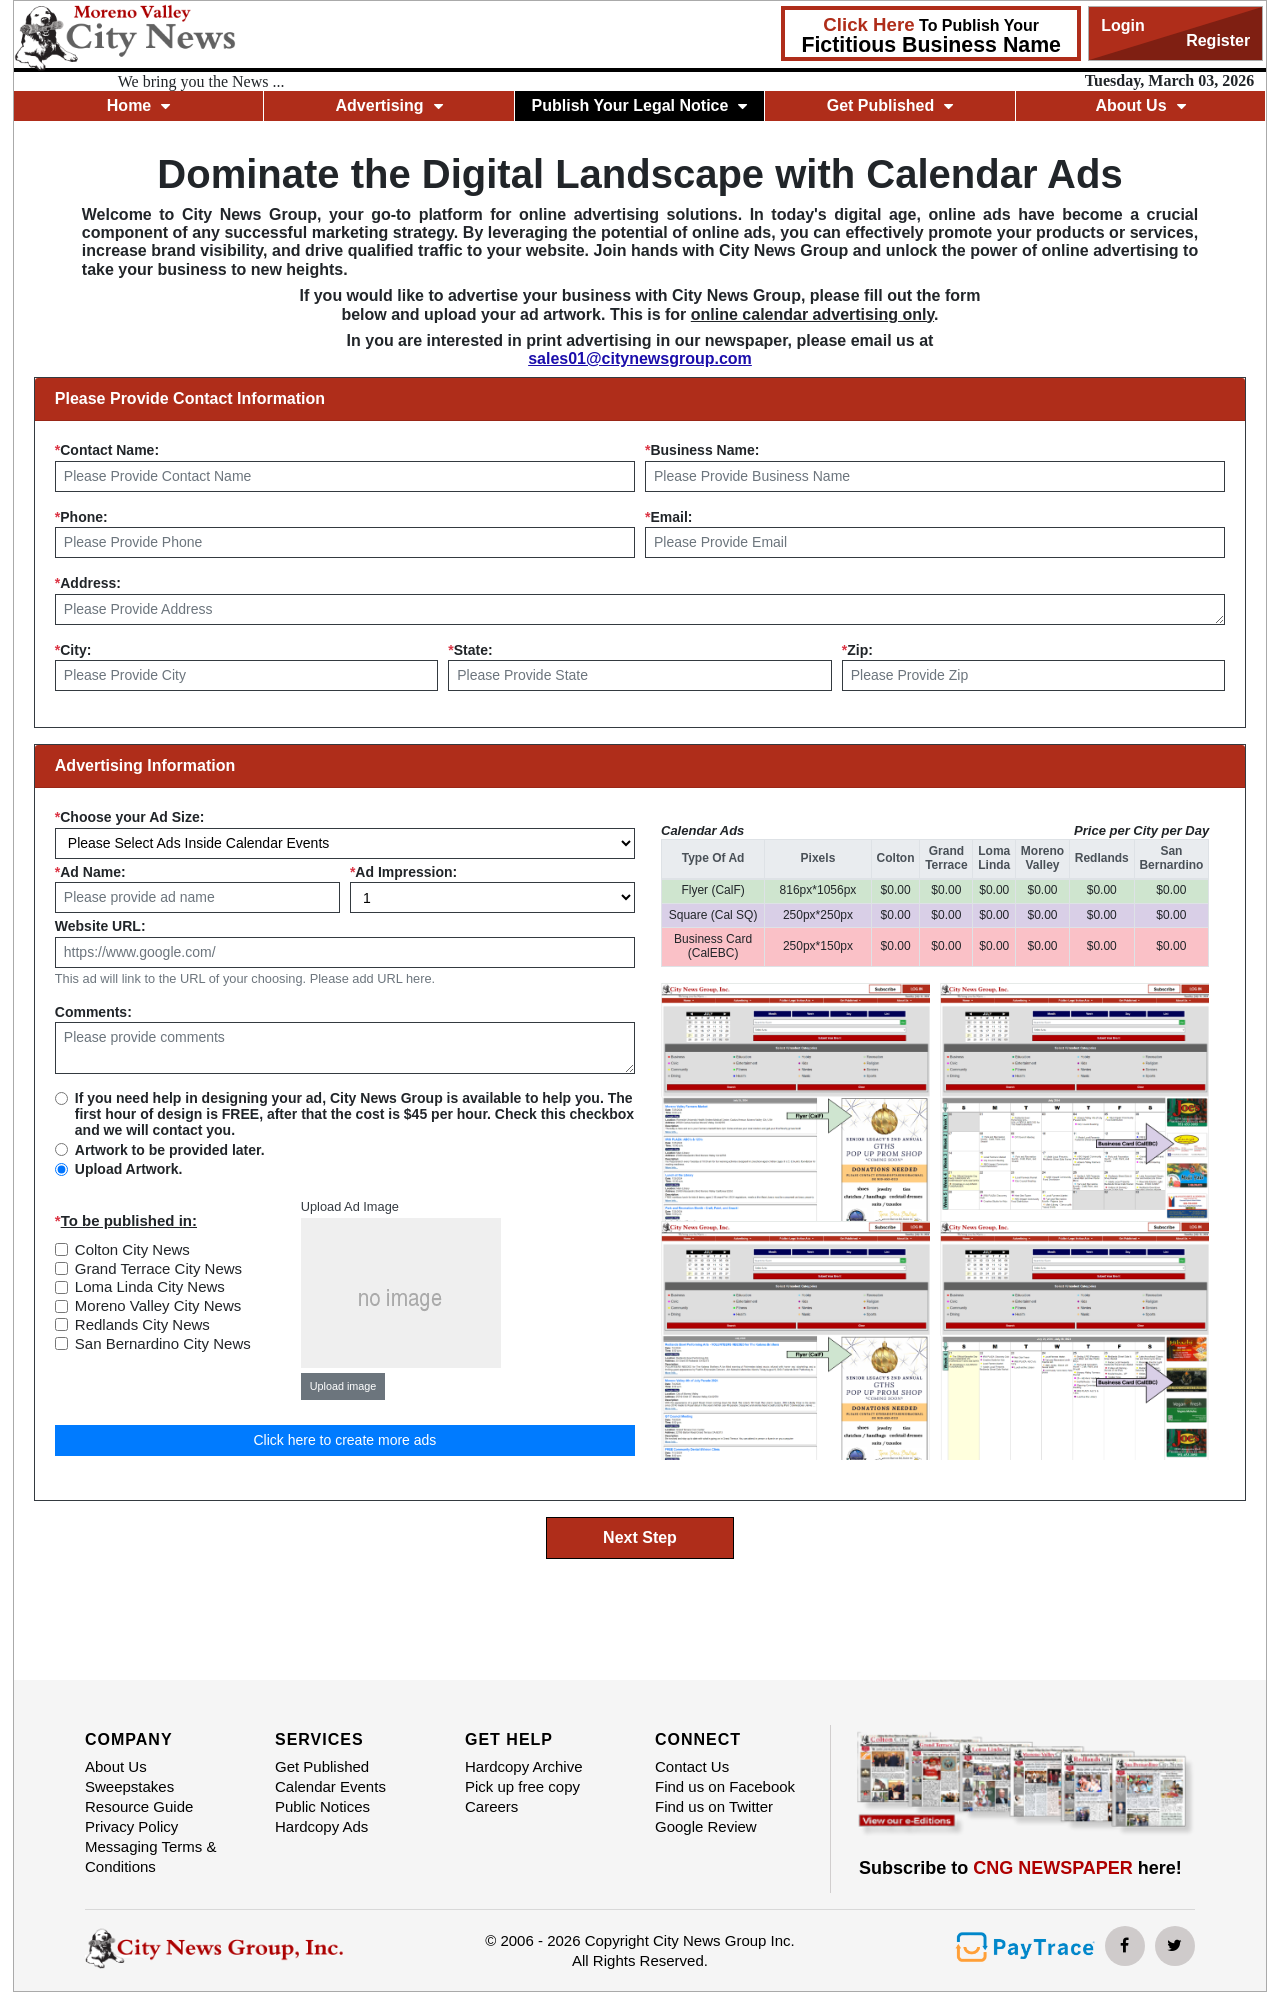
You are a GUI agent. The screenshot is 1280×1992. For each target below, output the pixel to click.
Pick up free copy (522, 1786)
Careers (491, 1806)
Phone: (81, 517)
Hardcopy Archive (524, 1766)
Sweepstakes (129, 1786)
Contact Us (692, 1766)
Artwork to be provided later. (170, 1150)
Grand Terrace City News (158, 1268)
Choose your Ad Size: (130, 817)
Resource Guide (139, 1806)
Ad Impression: (403, 872)
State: (470, 650)
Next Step (640, 1537)
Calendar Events (330, 1786)
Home (138, 105)
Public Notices (322, 1806)
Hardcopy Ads (321, 1826)
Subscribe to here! (1020, 1868)
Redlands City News (142, 1324)
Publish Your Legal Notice (640, 105)
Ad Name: (90, 872)
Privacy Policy (131, 1826)
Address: (88, 583)
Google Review (706, 1826)
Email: (668, 517)
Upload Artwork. (129, 1169)
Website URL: (100, 926)
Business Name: (702, 450)
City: (73, 650)
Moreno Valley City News (158, 1305)
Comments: (93, 1012)
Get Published (890, 105)
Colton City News (132, 1249)
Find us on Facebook (725, 1786)
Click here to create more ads (344, 1440)
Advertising (389, 105)
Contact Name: (107, 450)
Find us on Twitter (714, 1806)
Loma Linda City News (150, 1286)
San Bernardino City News (163, 1343)
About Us (1140, 105)
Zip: (857, 650)
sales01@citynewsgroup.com (640, 358)
